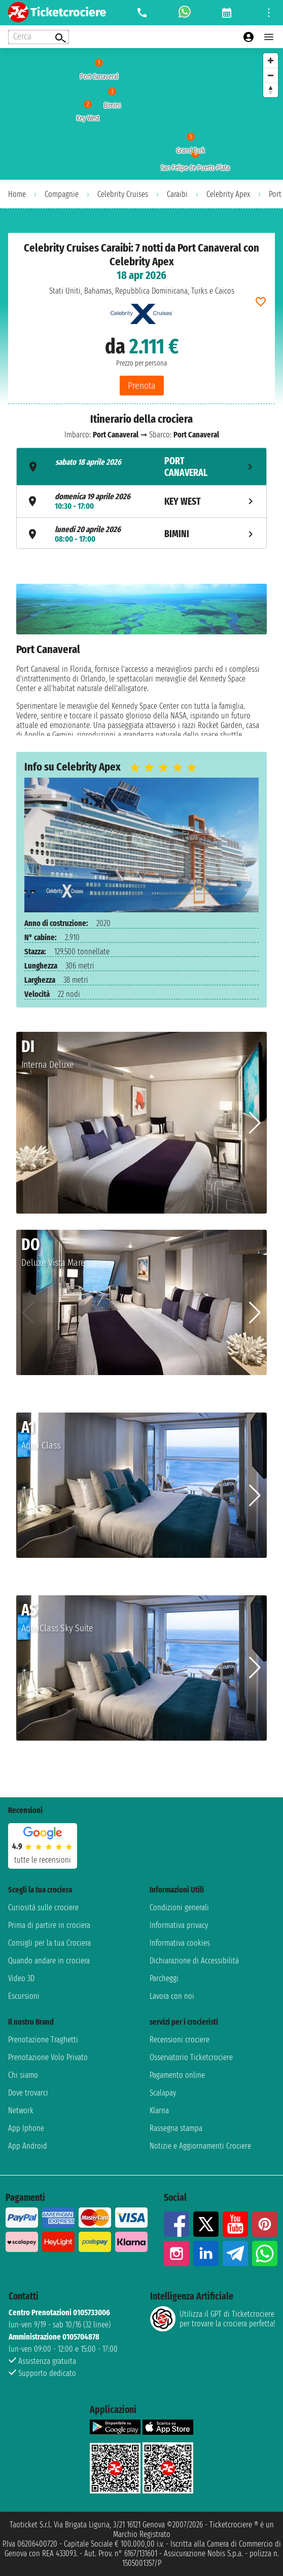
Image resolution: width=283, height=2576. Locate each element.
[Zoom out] (270, 75)
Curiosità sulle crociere (43, 1907)
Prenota (142, 385)
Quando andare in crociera (49, 1960)
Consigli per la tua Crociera (49, 1943)
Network (20, 2110)
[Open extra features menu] (38, 37)
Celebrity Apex (228, 194)
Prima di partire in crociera (49, 1925)
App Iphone (26, 2128)
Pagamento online (177, 2075)
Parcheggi (164, 1978)
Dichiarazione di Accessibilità (194, 1960)
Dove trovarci (28, 2093)
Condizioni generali (179, 1907)
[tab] (141, 466)
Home (17, 194)
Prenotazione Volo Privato (48, 2057)
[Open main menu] (269, 37)
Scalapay (163, 2093)
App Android (27, 2146)
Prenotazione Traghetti (43, 2039)
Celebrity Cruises (122, 194)
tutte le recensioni (42, 1860)
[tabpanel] (141, 660)
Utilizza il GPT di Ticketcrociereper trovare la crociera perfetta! (212, 2318)
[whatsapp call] (185, 13)
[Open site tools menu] (269, 13)
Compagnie (62, 194)
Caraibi (177, 194)
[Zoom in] (270, 60)
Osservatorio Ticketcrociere (191, 2057)
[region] (141, 114)
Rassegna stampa (176, 2128)
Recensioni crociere (179, 2039)
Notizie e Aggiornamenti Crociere (200, 2146)
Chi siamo (23, 2075)
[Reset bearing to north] (270, 90)
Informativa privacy (179, 1925)
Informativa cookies (180, 1943)
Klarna (159, 2110)
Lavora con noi (172, 1996)
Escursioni (24, 1996)
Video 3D (21, 1978)
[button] (255, 1123)
